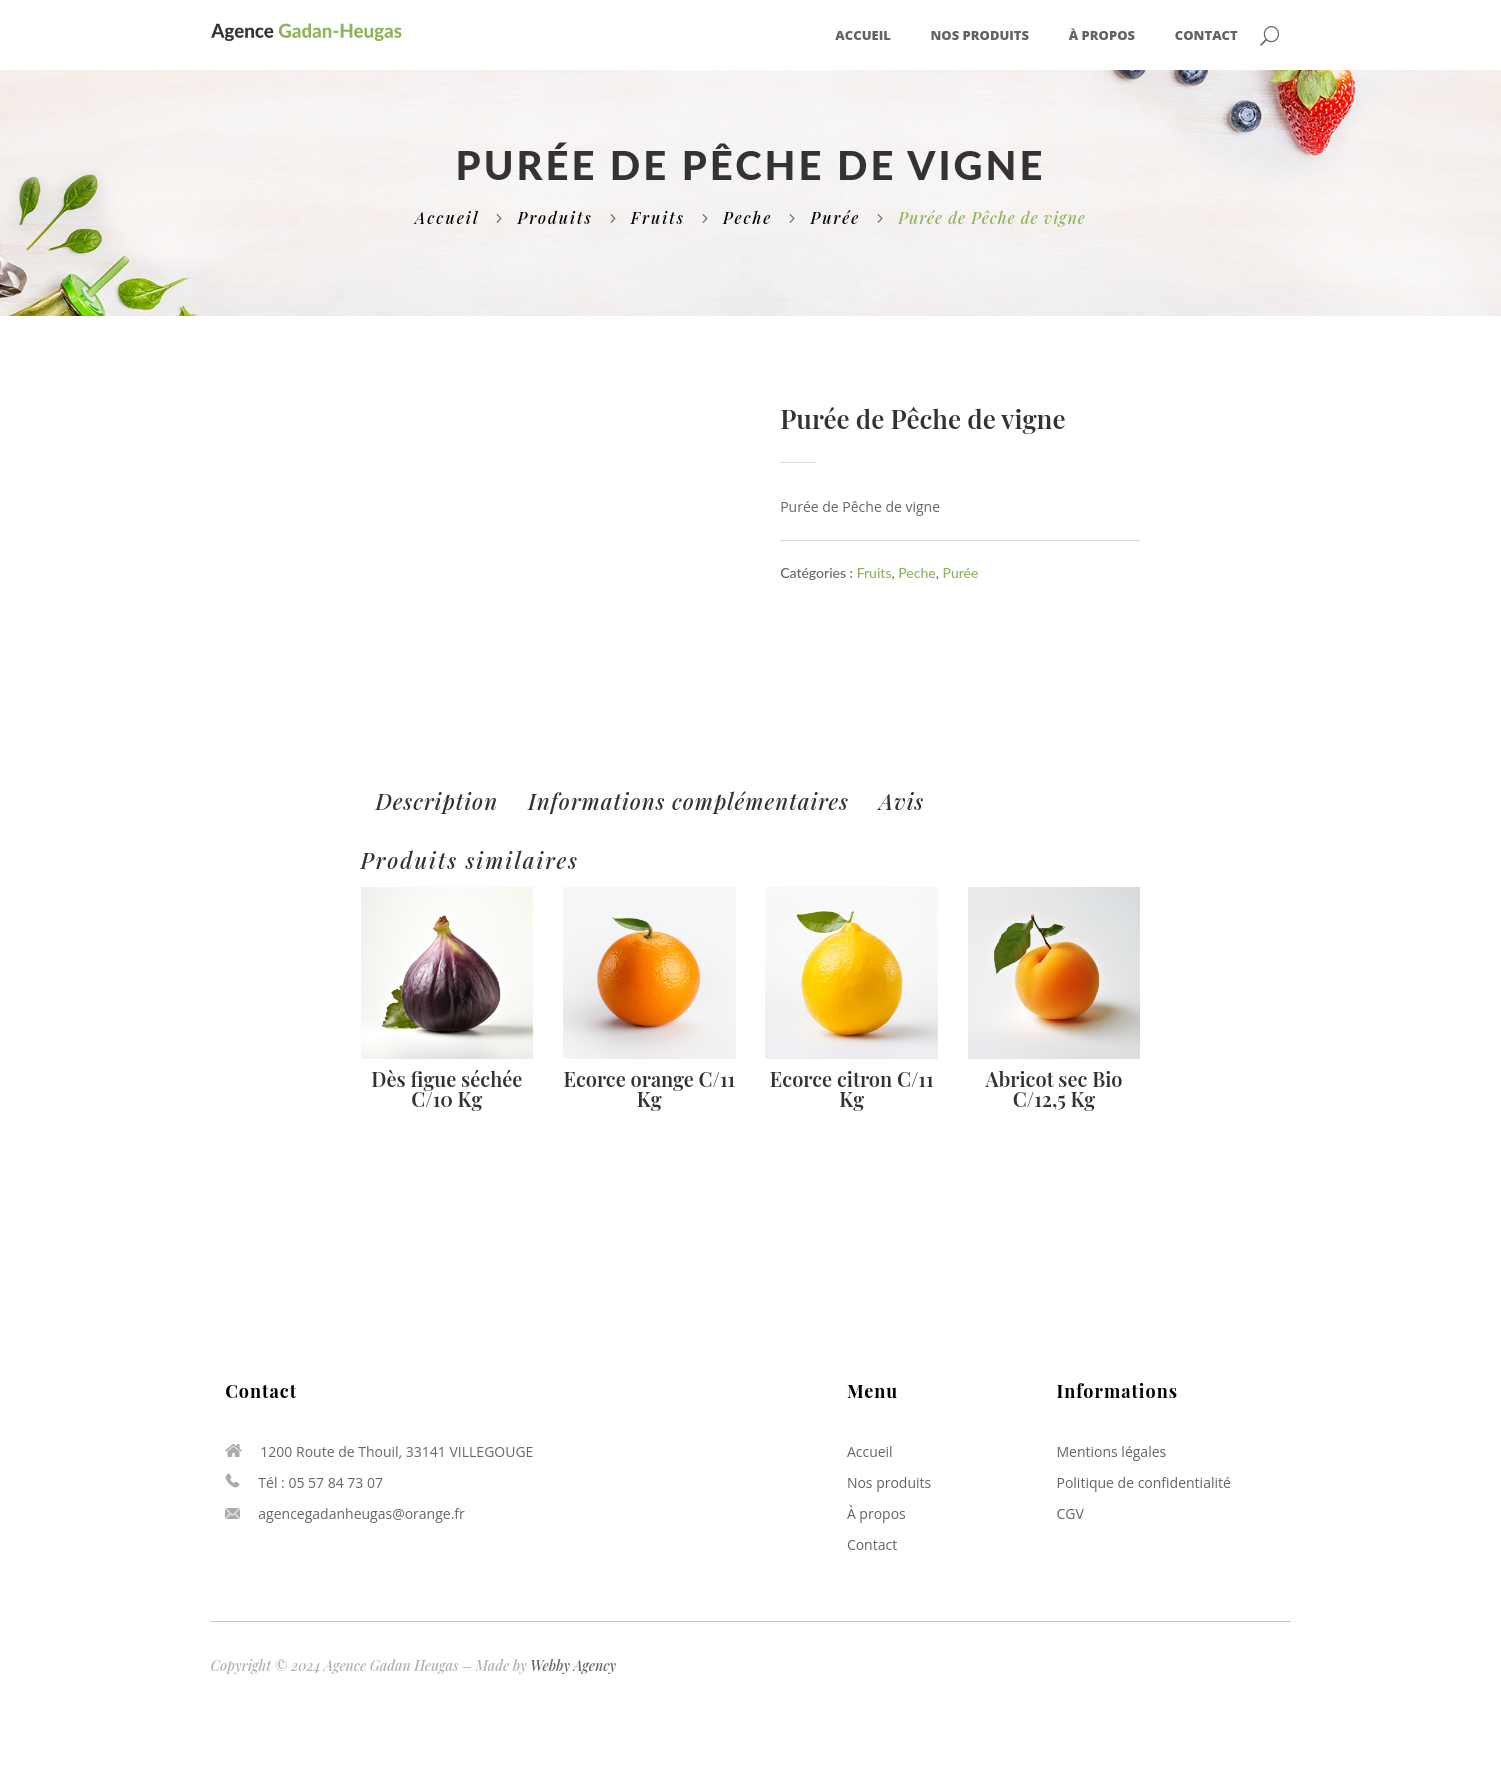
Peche (747, 217)
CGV (1069, 1513)
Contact (1206, 36)
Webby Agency (573, 1665)
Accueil (862, 36)
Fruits (658, 217)
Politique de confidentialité (1143, 1482)
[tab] (437, 801)
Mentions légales (1111, 1451)
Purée (835, 217)
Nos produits (980, 36)
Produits (554, 217)
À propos (1102, 36)
